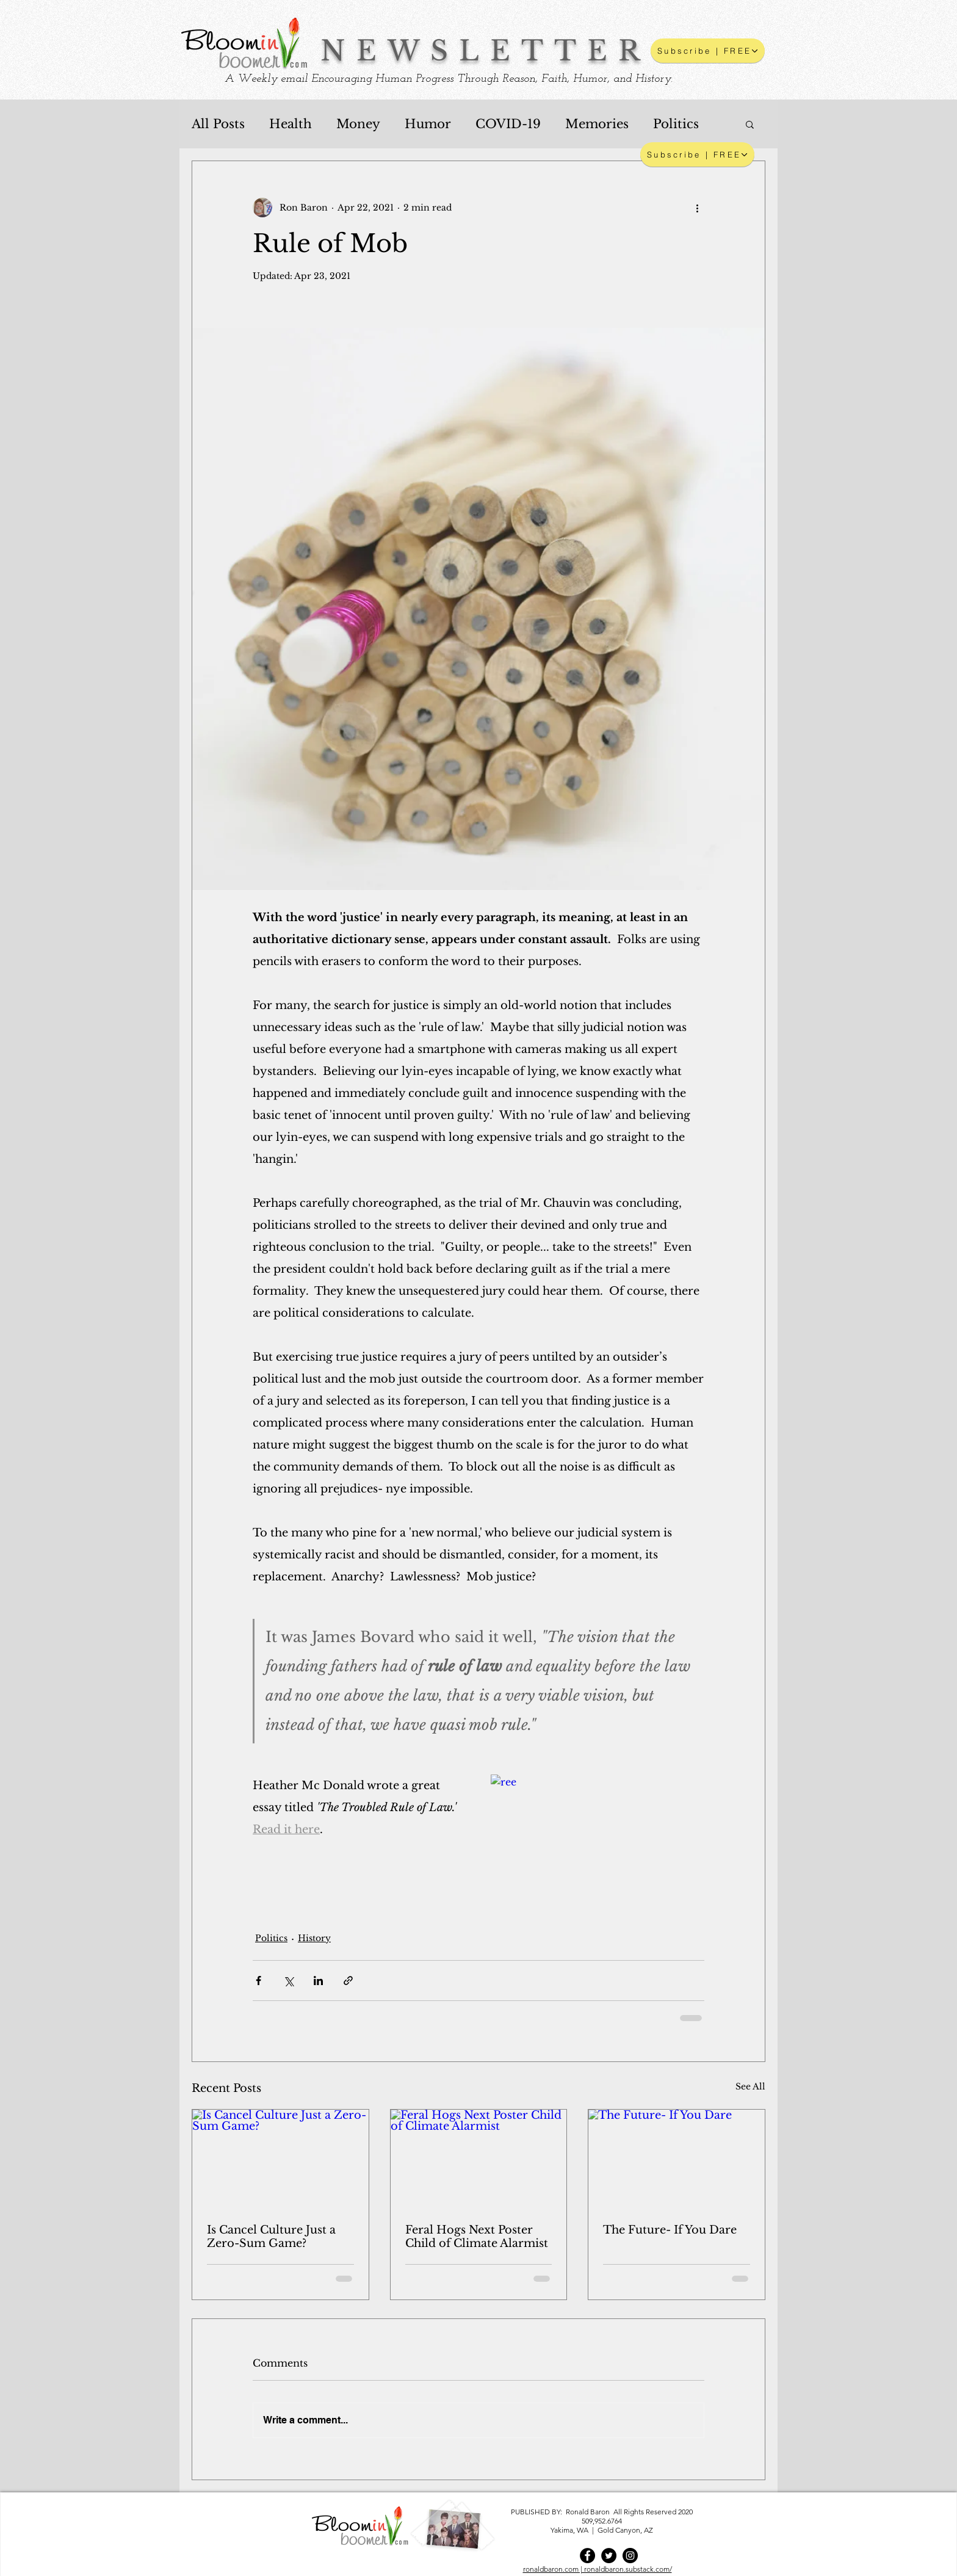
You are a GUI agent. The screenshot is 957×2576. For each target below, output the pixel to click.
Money (358, 124)
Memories (597, 124)
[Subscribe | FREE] (697, 154)
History (314, 1938)
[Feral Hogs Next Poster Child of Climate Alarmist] (479, 2159)
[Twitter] (608, 2555)
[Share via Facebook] (258, 1980)
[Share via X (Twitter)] (288, 1980)
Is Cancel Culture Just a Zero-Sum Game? (271, 2236)
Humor (428, 124)
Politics (676, 124)
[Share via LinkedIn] (318, 1980)
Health (290, 124)
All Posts (218, 124)
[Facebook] (587, 2555)
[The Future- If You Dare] (676, 2159)
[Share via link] (348, 1980)
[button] (708, 50)
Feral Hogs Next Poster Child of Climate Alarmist (476, 2236)
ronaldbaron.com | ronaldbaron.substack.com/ (597, 2569)
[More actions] (697, 207)
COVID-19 (508, 124)
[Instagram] (630, 2555)
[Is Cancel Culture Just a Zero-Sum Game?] (280, 2159)
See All (750, 2086)
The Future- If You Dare (670, 2230)
